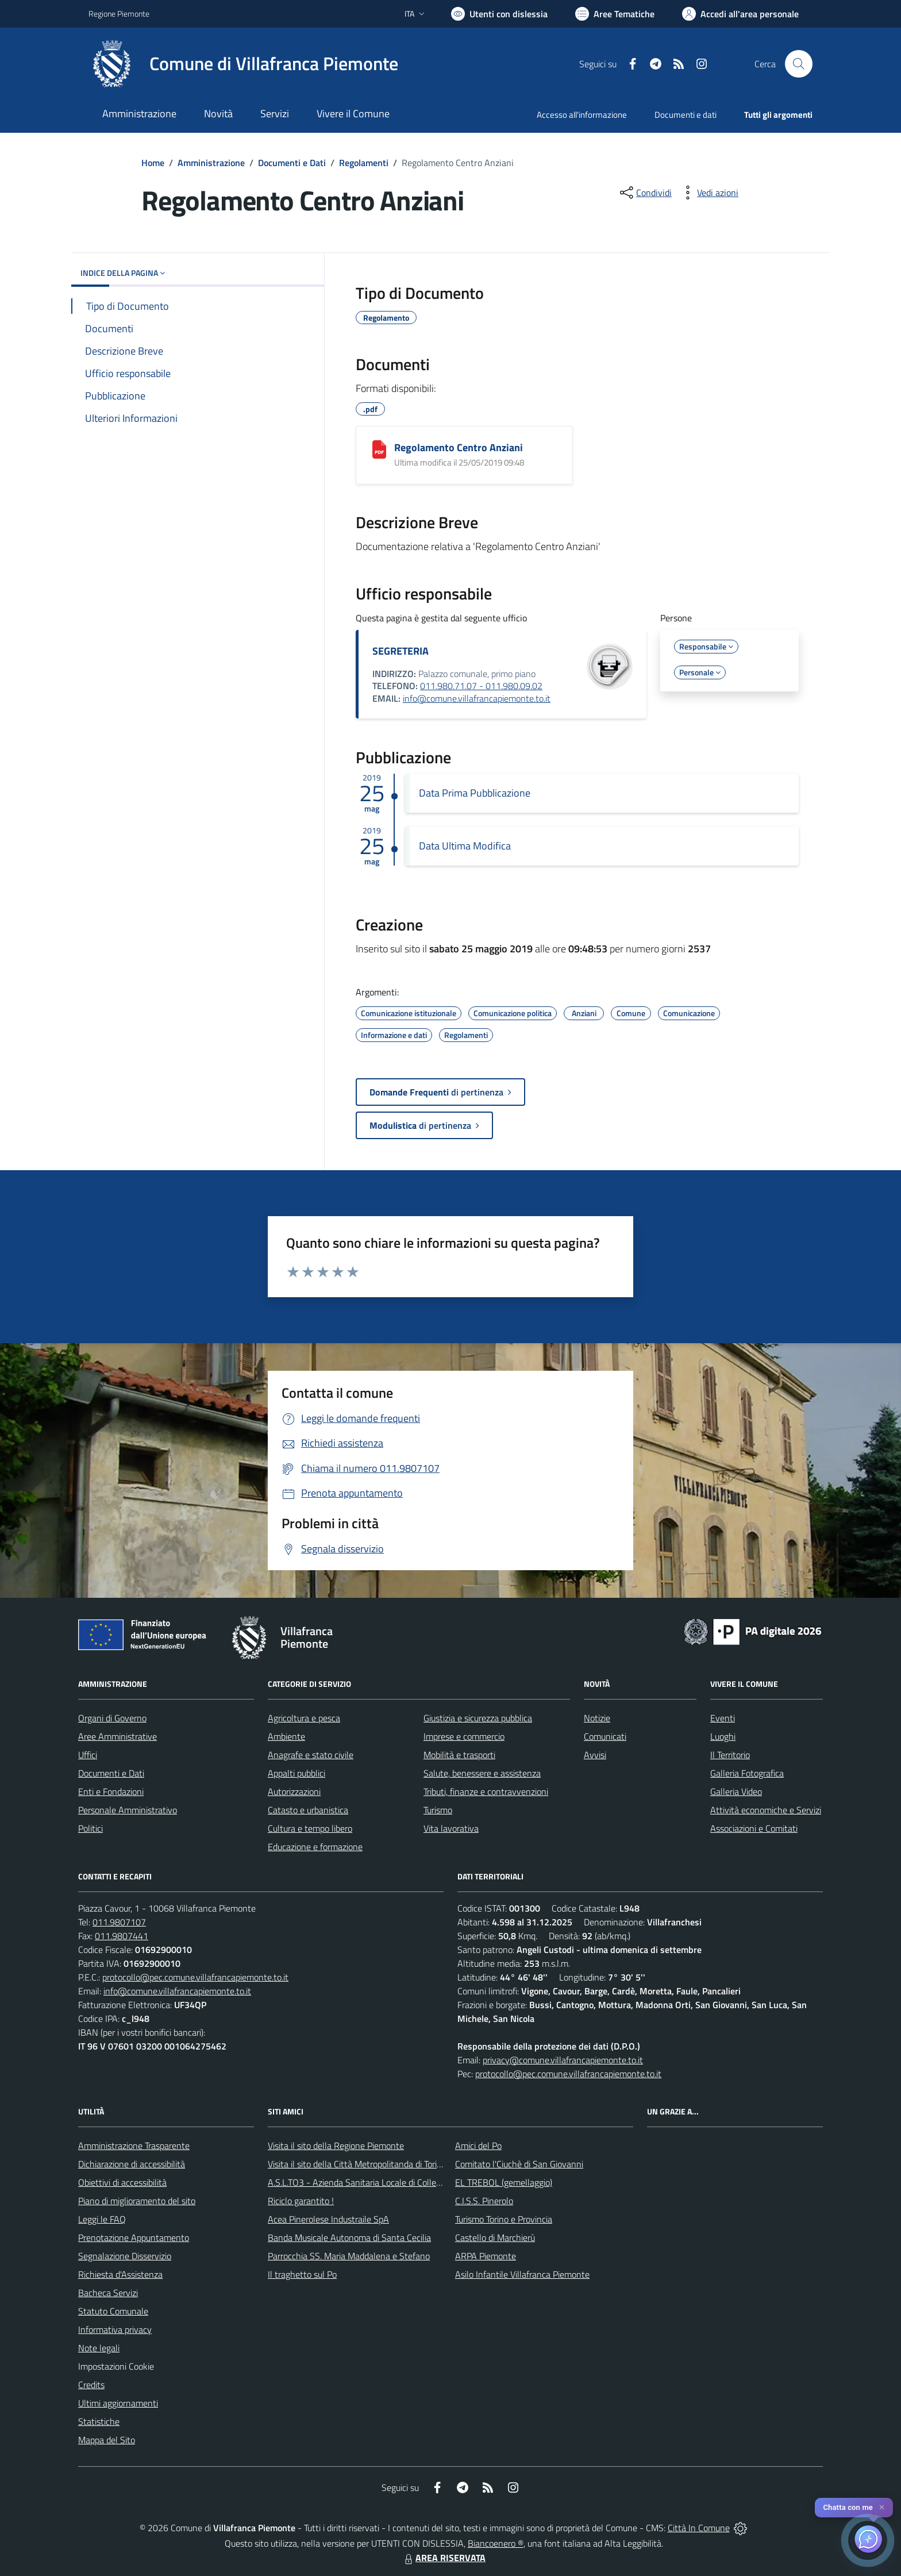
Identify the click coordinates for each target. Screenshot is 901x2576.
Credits (91, 2385)
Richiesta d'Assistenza (120, 2274)
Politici (90, 1828)
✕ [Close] (882, 2507)
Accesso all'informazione (582, 114)
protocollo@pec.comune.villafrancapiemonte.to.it (195, 1977)
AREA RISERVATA (444, 2558)
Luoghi (723, 1736)
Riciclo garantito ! (301, 2201)
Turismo (437, 1810)
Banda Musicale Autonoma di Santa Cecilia (349, 2237)
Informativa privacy (115, 2329)
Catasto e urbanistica (308, 1810)
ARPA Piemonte (485, 2256)
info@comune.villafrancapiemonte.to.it (476, 698)
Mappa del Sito (106, 2440)
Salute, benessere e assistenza (482, 1773)
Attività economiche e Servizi (765, 1810)
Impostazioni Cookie (116, 2366)
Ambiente (286, 1736)
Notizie (597, 1718)
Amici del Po (478, 2145)
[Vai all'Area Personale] (740, 14)
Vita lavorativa (451, 1828)
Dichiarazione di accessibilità (131, 2164)
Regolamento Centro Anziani (458, 447)
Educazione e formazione (315, 1847)
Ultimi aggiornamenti (118, 2403)
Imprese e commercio (464, 1736)
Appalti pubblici (296, 1773)
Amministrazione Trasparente (134, 2145)
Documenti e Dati (292, 163)
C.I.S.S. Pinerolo (484, 2201)
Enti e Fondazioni (111, 1791)
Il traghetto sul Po (302, 2274)
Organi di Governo (112, 1718)
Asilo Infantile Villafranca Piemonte (522, 2274)
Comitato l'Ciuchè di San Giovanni (519, 2164)
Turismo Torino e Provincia (503, 2219)
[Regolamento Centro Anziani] (379, 449)
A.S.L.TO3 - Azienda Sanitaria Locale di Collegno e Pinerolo (379, 2182)
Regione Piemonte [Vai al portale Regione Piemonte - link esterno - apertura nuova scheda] (118, 13)
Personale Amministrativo (127, 1810)
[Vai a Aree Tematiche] (614, 14)
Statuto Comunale (113, 2311)
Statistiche (99, 2421)
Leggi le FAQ (102, 2219)
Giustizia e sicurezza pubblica (477, 1718)
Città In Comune (699, 2528)
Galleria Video (736, 1791)
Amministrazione (211, 163)
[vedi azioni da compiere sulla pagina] (708, 192)
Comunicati (605, 1736)
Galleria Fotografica (747, 1773)
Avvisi (595, 1755)
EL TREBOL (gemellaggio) (503, 2182)
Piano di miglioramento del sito (136, 2201)
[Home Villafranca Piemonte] (243, 63)
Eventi (722, 1718)
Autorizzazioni (294, 1791)
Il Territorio (730, 1755)
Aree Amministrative (117, 1736)
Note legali (99, 2348)
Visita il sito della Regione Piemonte (336, 2145)
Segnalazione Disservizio (124, 2256)
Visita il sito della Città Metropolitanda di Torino (357, 2164)
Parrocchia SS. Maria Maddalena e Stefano (349, 2256)
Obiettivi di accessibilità (122, 2182)
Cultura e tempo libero (310, 1828)
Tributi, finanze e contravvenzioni (485, 1791)
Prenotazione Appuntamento (133, 2237)
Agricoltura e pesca (304, 1718)
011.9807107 (119, 1922)
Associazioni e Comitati (754, 1828)
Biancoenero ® (495, 2543)
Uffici (87, 1755)
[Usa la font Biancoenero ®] (499, 14)
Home (152, 163)
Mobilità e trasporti (459, 1755)
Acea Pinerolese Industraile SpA (328, 2219)
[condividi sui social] (644, 192)
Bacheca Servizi (108, 2293)
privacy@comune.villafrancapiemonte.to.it (563, 2060)
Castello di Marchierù (495, 2237)
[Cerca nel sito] (799, 64)
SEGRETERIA (400, 651)
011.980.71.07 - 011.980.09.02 (481, 686)
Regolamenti (363, 163)
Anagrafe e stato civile (310, 1755)
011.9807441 (121, 1936)
